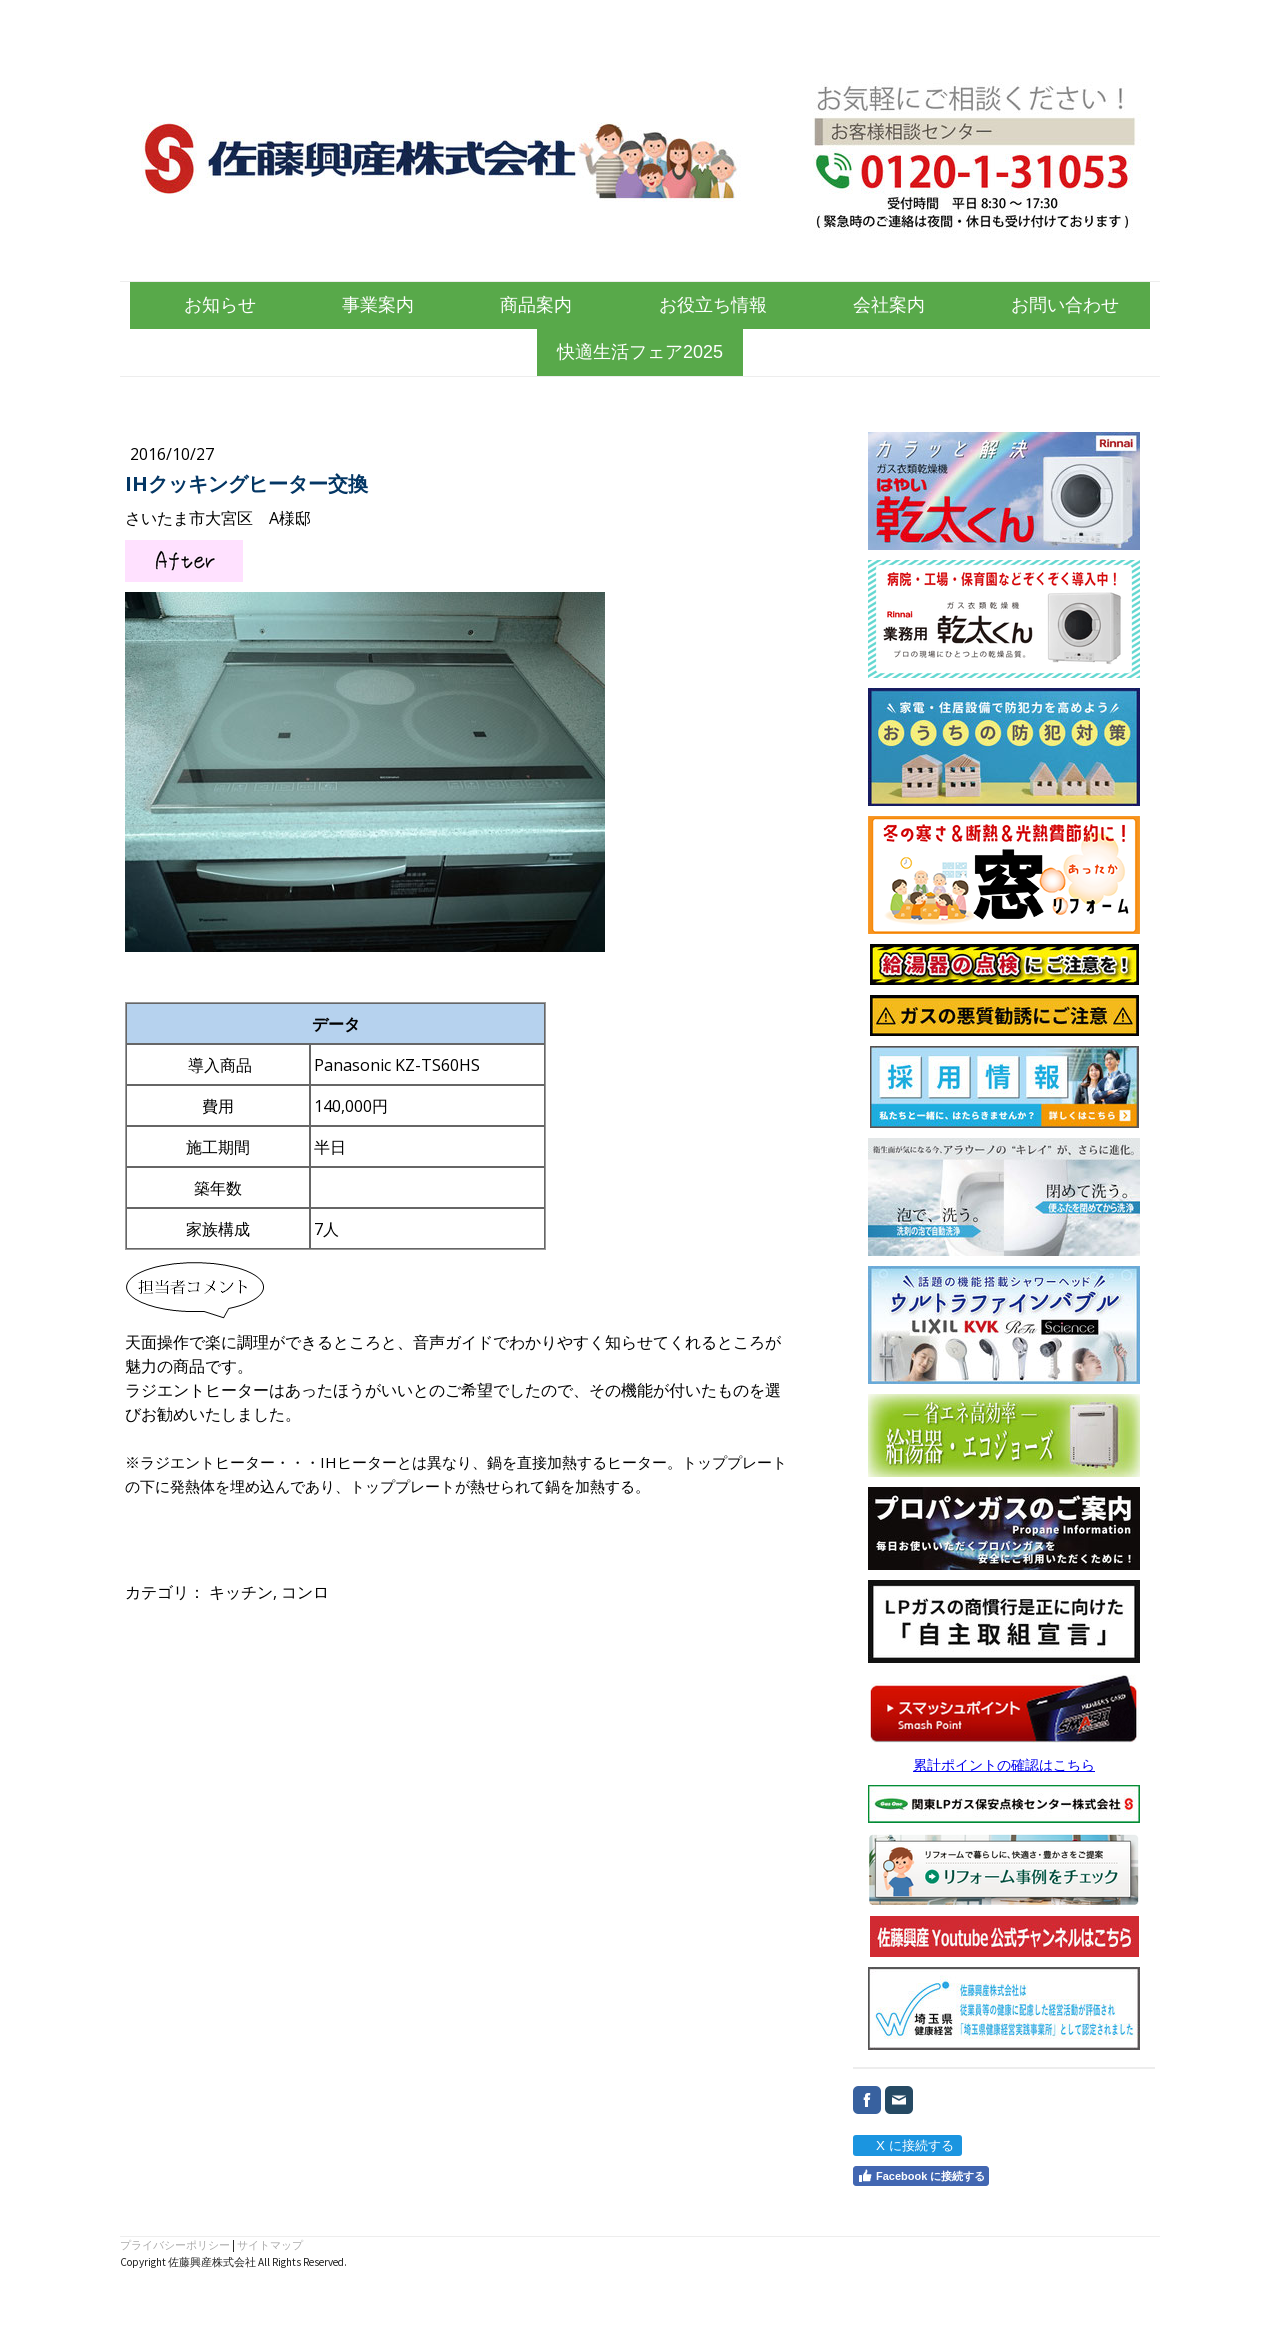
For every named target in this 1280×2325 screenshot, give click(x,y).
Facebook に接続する (921, 2176)
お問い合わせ (1065, 305)
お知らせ (220, 305)
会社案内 (889, 305)
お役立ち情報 (713, 305)
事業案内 (378, 305)
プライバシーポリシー (175, 2245)
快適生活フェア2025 (640, 352)
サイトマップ (270, 2245)
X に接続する (906, 2145)
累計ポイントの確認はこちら (1004, 1764)
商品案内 (536, 305)
